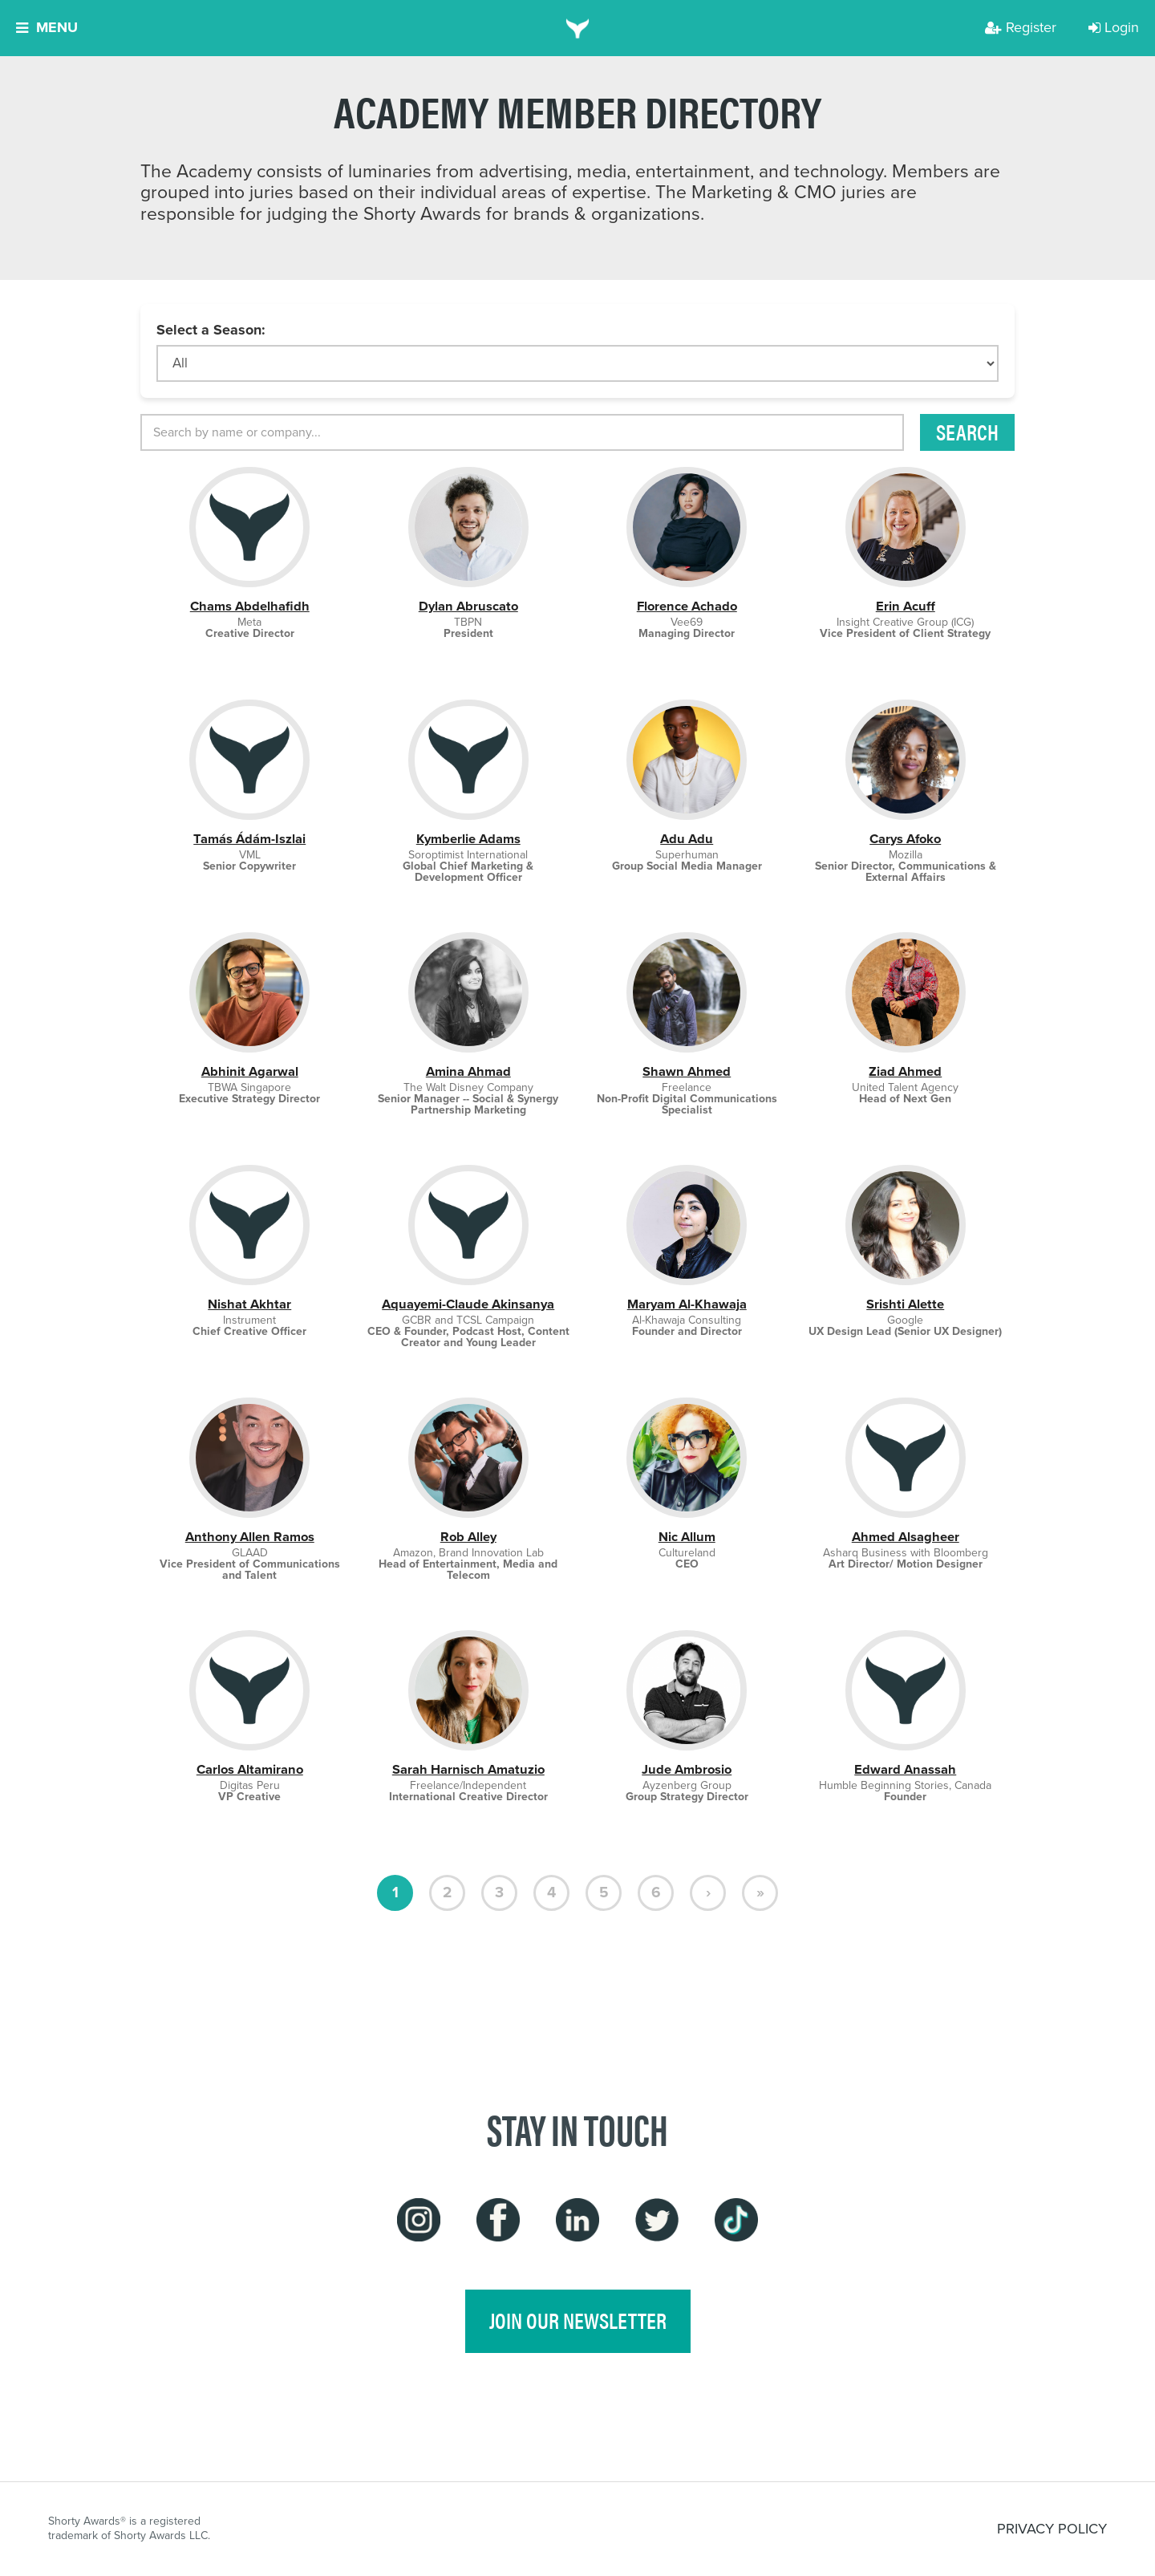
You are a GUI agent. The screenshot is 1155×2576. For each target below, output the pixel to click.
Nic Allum (687, 1537)
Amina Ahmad (468, 1071)
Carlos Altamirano (250, 1769)
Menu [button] (47, 27)
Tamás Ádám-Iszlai (249, 839)
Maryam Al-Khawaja (687, 1304)
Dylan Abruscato (468, 606)
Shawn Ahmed (686, 1071)
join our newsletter (578, 2320)
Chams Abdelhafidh (250, 606)
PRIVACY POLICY (1052, 2528)
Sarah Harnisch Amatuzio (468, 1769)
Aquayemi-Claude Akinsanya (468, 1304)
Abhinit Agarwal (249, 1071)
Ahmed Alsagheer (905, 1537)
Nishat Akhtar (249, 1304)
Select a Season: (210, 330)
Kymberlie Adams (468, 839)
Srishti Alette (905, 1304)
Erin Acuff (905, 606)
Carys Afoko (905, 839)
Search (967, 431)
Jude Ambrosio (687, 1769)
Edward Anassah (905, 1769)
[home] (578, 28)
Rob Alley (468, 1537)
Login (1113, 27)
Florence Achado (687, 606)
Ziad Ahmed (905, 1071)
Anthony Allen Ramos (249, 1537)
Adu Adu (686, 839)
